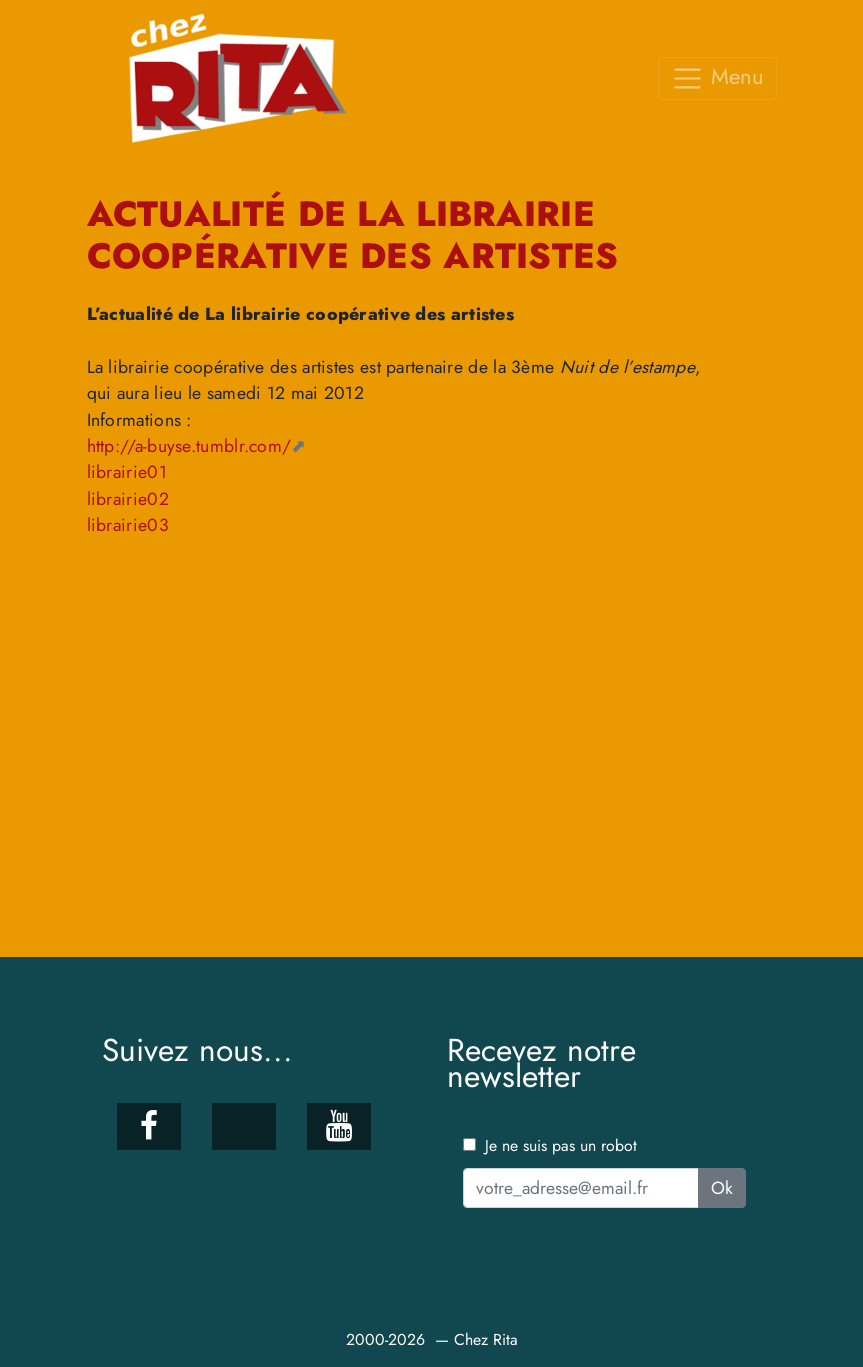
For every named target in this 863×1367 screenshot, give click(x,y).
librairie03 (128, 525)
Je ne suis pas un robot (550, 1145)
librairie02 (128, 499)
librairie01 (127, 472)
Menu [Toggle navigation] (717, 77)
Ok (722, 1188)
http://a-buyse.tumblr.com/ (189, 446)
